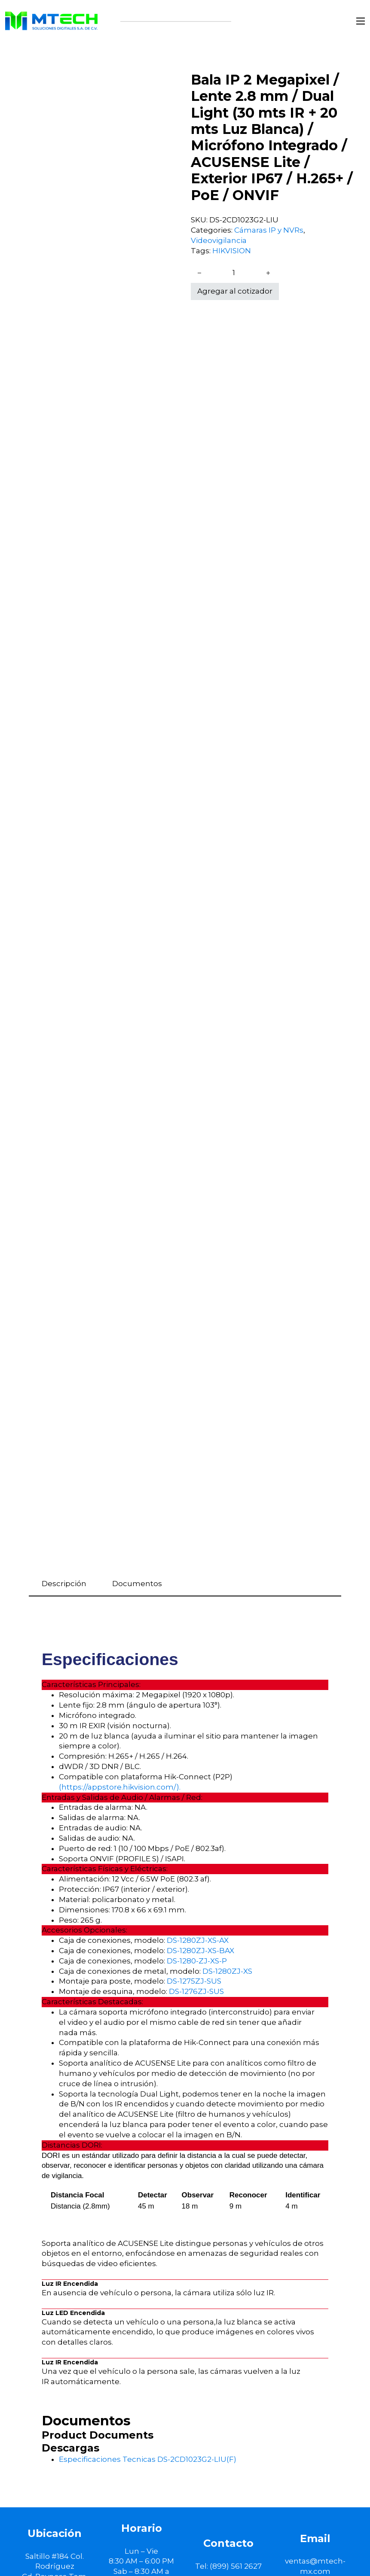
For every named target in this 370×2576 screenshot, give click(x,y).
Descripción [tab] (64, 1583)
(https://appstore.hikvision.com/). (119, 1787)
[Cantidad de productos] (234, 273)
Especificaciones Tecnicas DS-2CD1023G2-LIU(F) (147, 2459)
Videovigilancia (219, 240)
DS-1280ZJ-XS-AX (198, 1940)
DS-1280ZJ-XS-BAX (200, 1950)
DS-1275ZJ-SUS (194, 1981)
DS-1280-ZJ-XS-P (197, 1961)
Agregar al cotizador (234, 291)
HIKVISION (231, 250)
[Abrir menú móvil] (360, 21)
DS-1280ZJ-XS (227, 1971)
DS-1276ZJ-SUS (196, 1991)
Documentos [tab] (137, 1583)
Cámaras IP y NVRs (268, 230)
